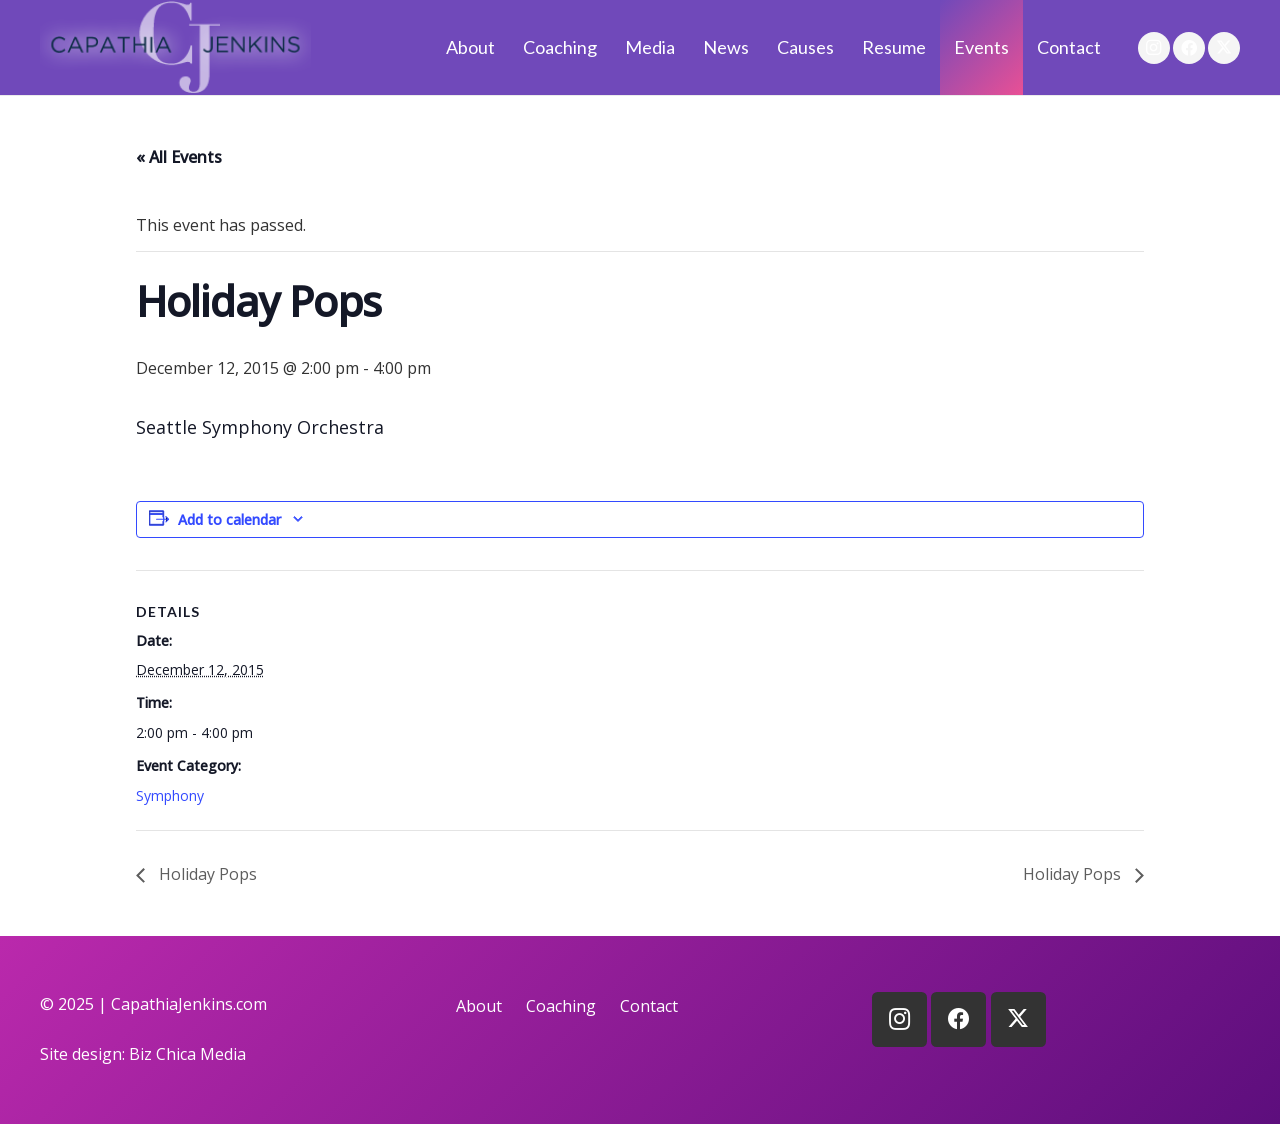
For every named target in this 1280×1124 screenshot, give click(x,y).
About (479, 1006)
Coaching (561, 1006)
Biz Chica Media (187, 1054)
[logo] (175, 47)
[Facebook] (1189, 48)
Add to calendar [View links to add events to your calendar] (229, 519)
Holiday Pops (206, 874)
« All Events (179, 157)
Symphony (170, 795)
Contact (649, 1006)
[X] (1224, 48)
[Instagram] (1154, 48)
